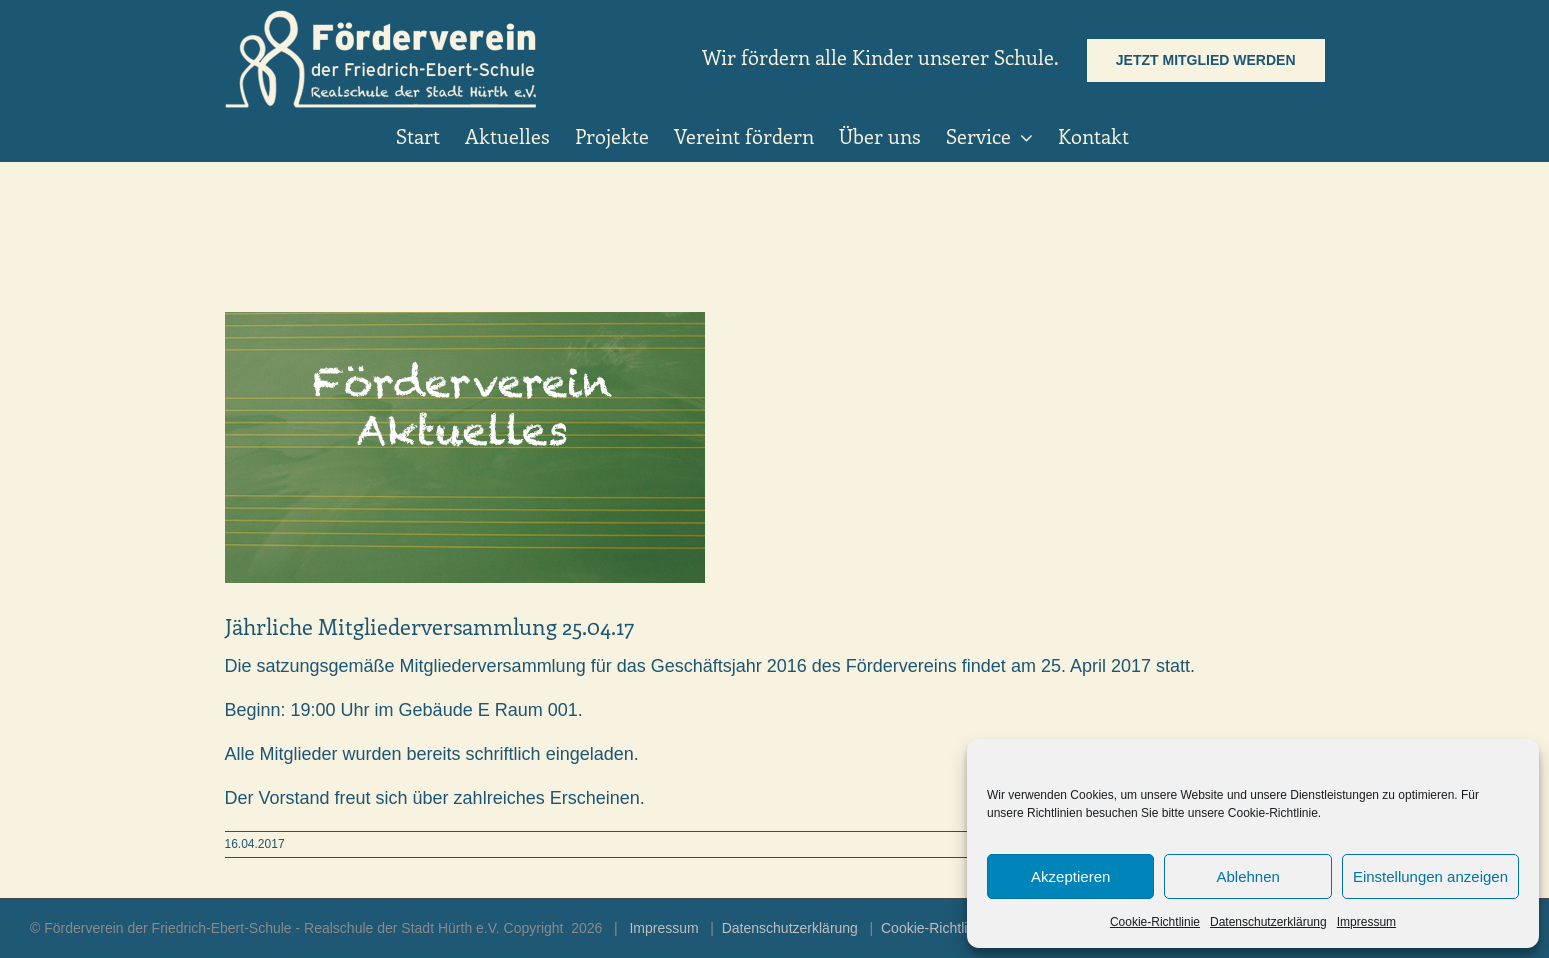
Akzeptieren (1070, 876)
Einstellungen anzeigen (1430, 876)
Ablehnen (1247, 876)
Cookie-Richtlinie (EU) (950, 928)
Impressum (1366, 922)
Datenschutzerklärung (1268, 922)
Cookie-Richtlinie (1155, 922)
